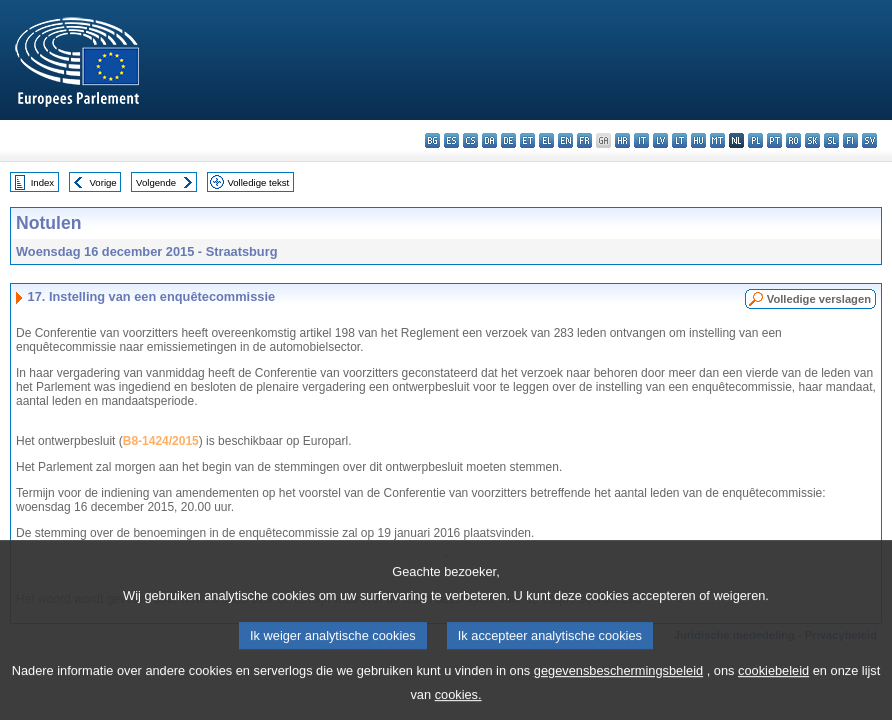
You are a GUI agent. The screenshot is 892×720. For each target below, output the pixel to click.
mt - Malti (717, 140)
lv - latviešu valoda (660, 140)
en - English (565, 140)
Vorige (103, 182)
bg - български (432, 140)
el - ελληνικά (546, 140)
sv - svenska (869, 140)
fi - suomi (850, 140)
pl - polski (755, 140)
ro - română (793, 140)
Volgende (156, 182)
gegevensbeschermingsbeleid (618, 684)
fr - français (584, 140)
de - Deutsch (508, 140)
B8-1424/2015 (161, 441)
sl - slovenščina (831, 140)
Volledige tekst (258, 182)
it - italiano (641, 140)
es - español (451, 140)
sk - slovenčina (812, 140)
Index (42, 182)
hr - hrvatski (622, 140)
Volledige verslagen (819, 299)
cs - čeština (470, 140)
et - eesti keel (527, 140)
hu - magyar (698, 140)
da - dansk (489, 140)
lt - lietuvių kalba (679, 140)
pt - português (774, 140)
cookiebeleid (773, 684)
